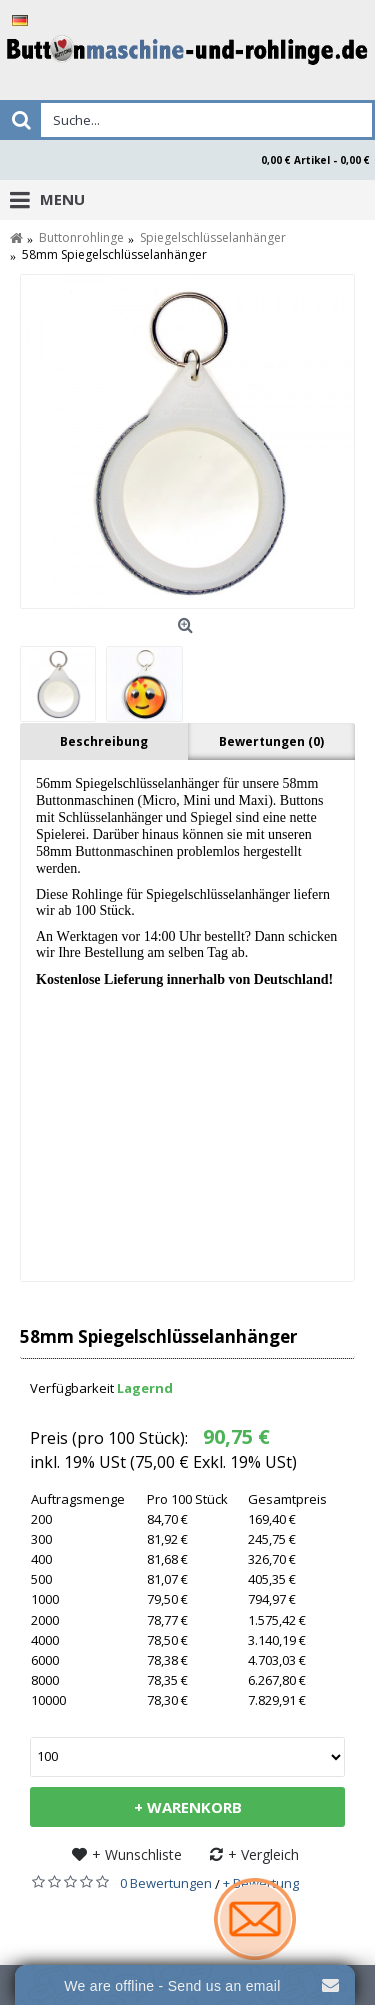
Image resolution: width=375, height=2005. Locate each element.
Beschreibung (104, 741)
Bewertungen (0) (271, 741)
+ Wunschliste (137, 1854)
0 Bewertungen (166, 1883)
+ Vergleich (263, 1854)
